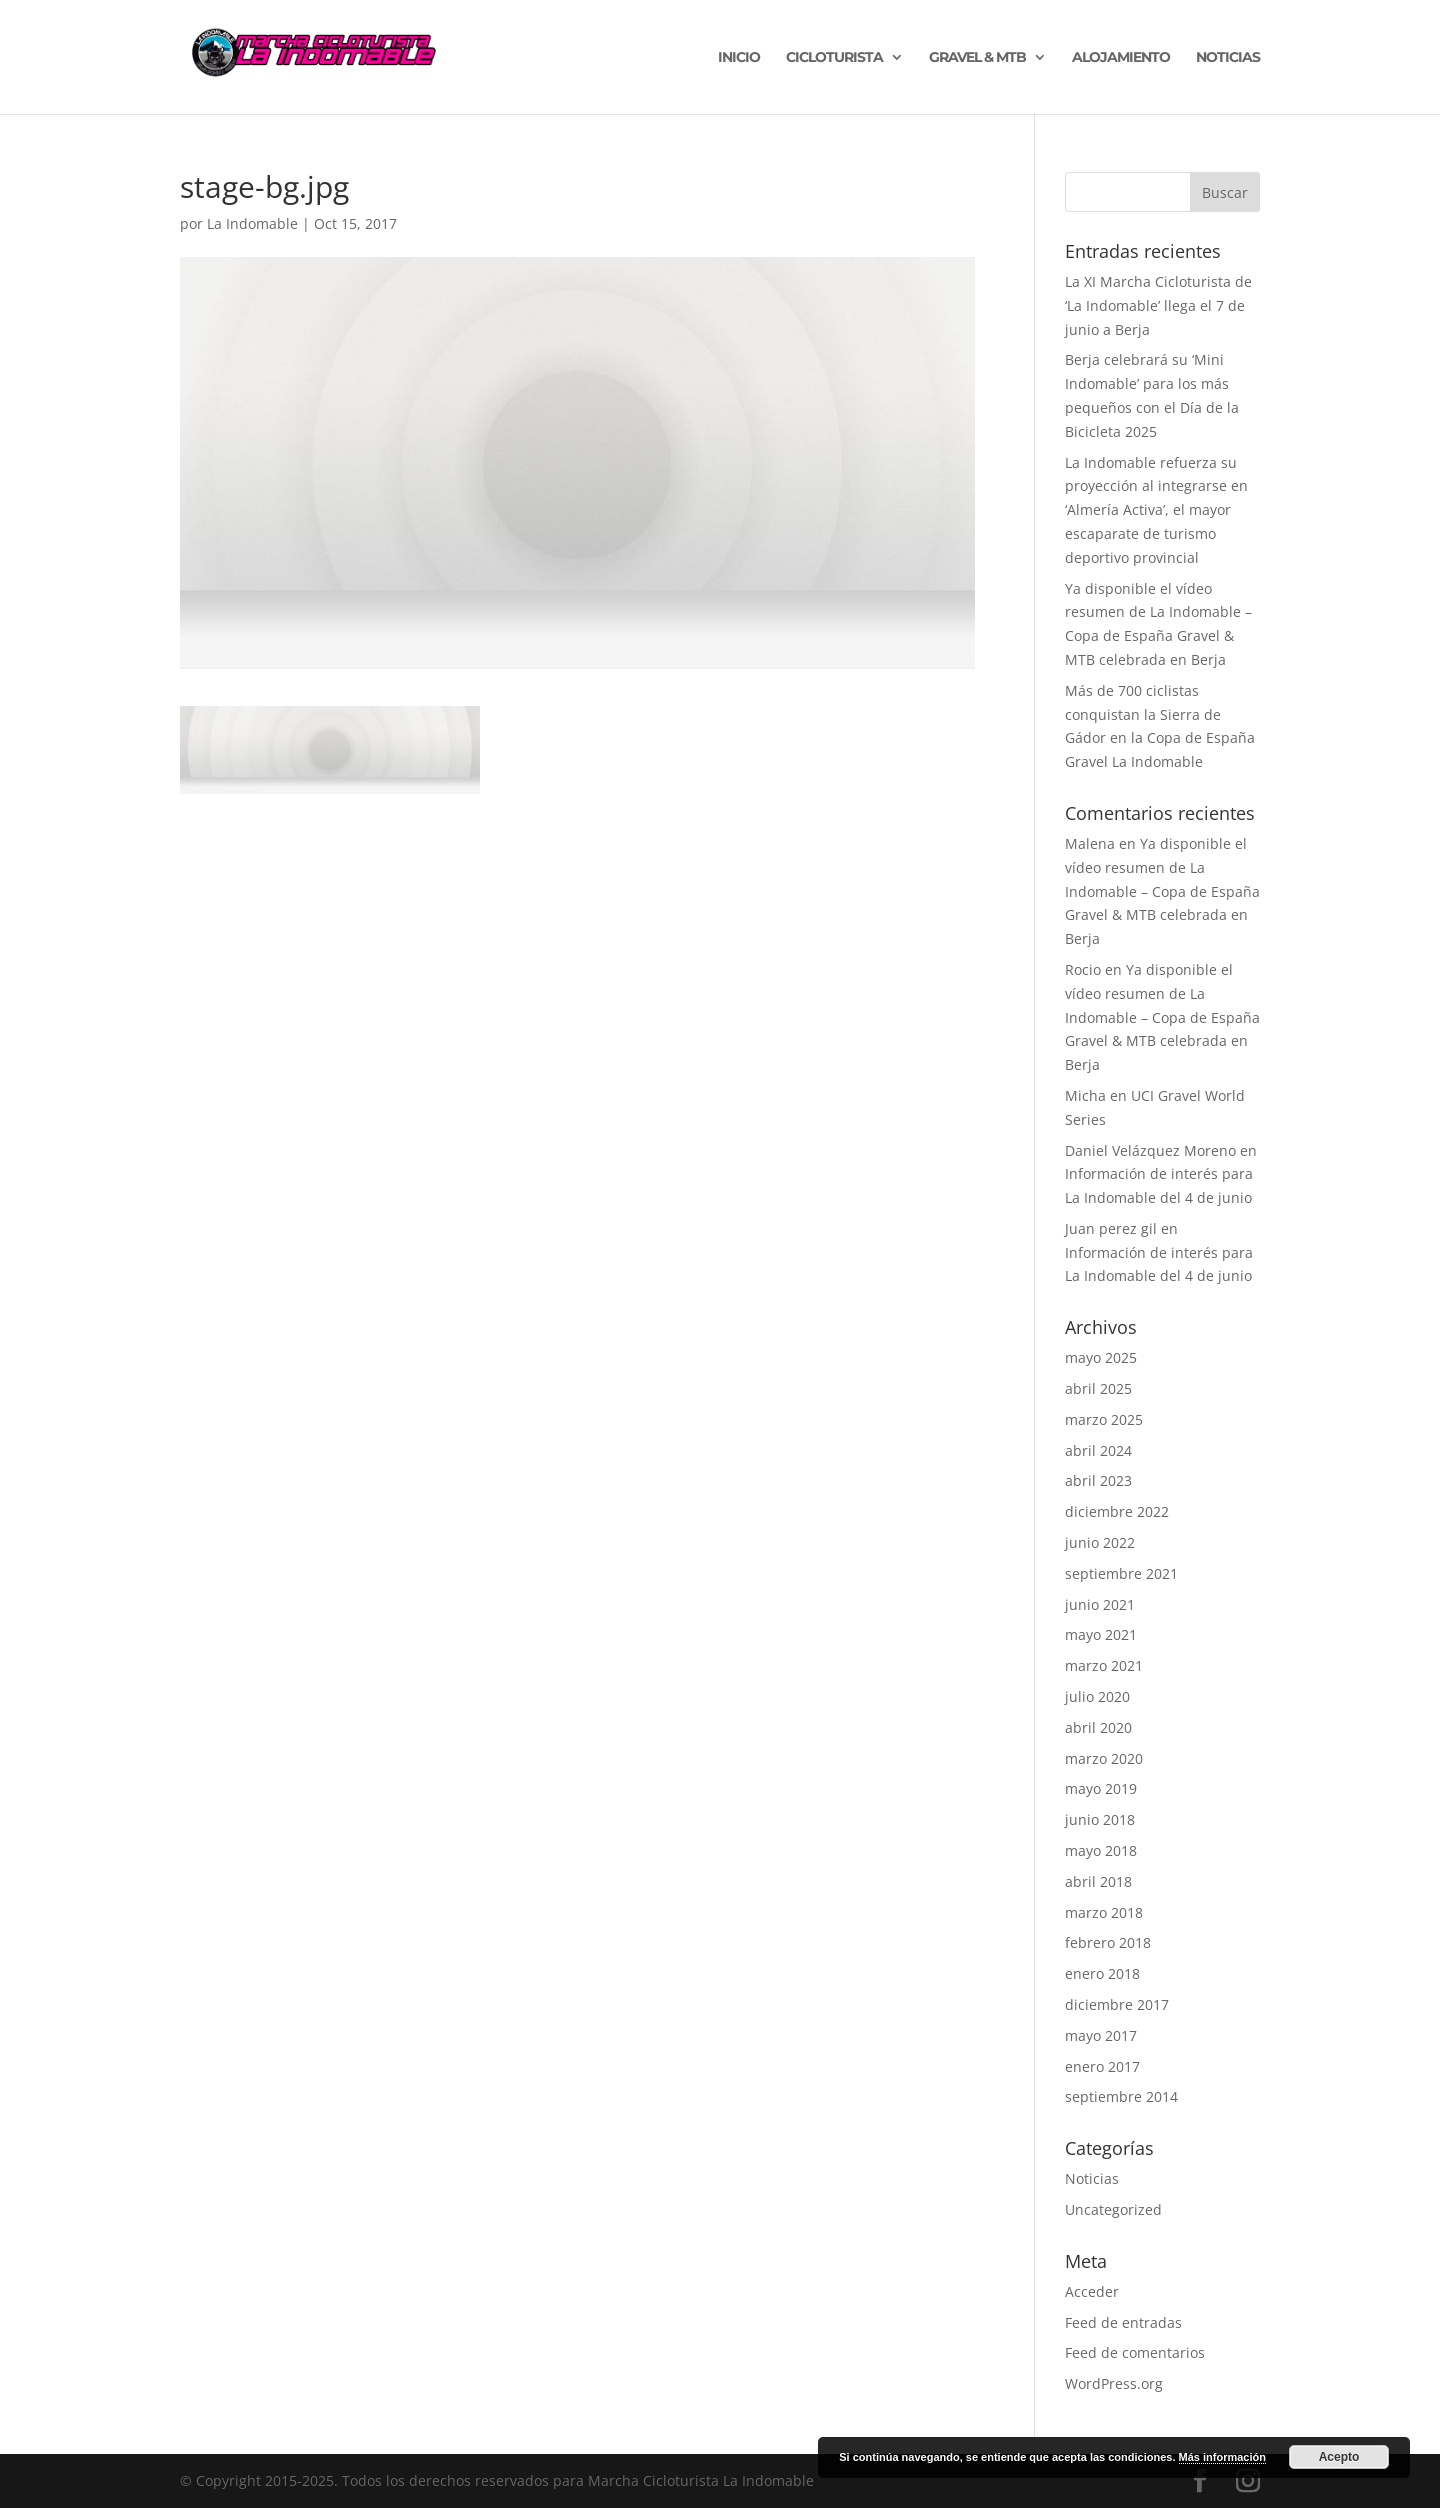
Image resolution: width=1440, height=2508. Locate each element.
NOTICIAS (1228, 58)
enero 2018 (1102, 1973)
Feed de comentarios (1135, 2352)
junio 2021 (1100, 1604)
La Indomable (252, 223)
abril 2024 (1098, 1450)
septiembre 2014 (1121, 2096)
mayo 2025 (1101, 1357)
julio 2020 (1097, 1696)
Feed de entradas (1123, 2322)
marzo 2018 (1104, 1912)
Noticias (1092, 2178)
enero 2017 (1102, 2066)
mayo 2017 (1101, 2035)
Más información (1222, 2457)
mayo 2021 (1101, 1634)
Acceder (1092, 2291)
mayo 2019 (1101, 1788)
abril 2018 (1098, 1881)
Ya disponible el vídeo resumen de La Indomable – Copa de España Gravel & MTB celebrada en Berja (1162, 891)
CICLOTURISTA (834, 58)
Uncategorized (1113, 2209)
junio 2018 (1100, 1819)
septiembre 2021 (1121, 1573)
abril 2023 (1098, 1480)
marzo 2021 (1104, 1665)
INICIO (739, 58)
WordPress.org (1114, 2383)
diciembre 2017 (1117, 2004)
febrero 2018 (1108, 1942)
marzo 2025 (1104, 1419)
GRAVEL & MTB (977, 58)
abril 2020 (1098, 1727)
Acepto (1339, 2457)
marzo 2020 (1104, 1758)
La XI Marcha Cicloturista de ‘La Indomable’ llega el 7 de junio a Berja (1158, 305)
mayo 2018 (1101, 1850)
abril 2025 (1098, 1388)
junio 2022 (1100, 1542)
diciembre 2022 (1117, 1511)
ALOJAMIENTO (1121, 58)
